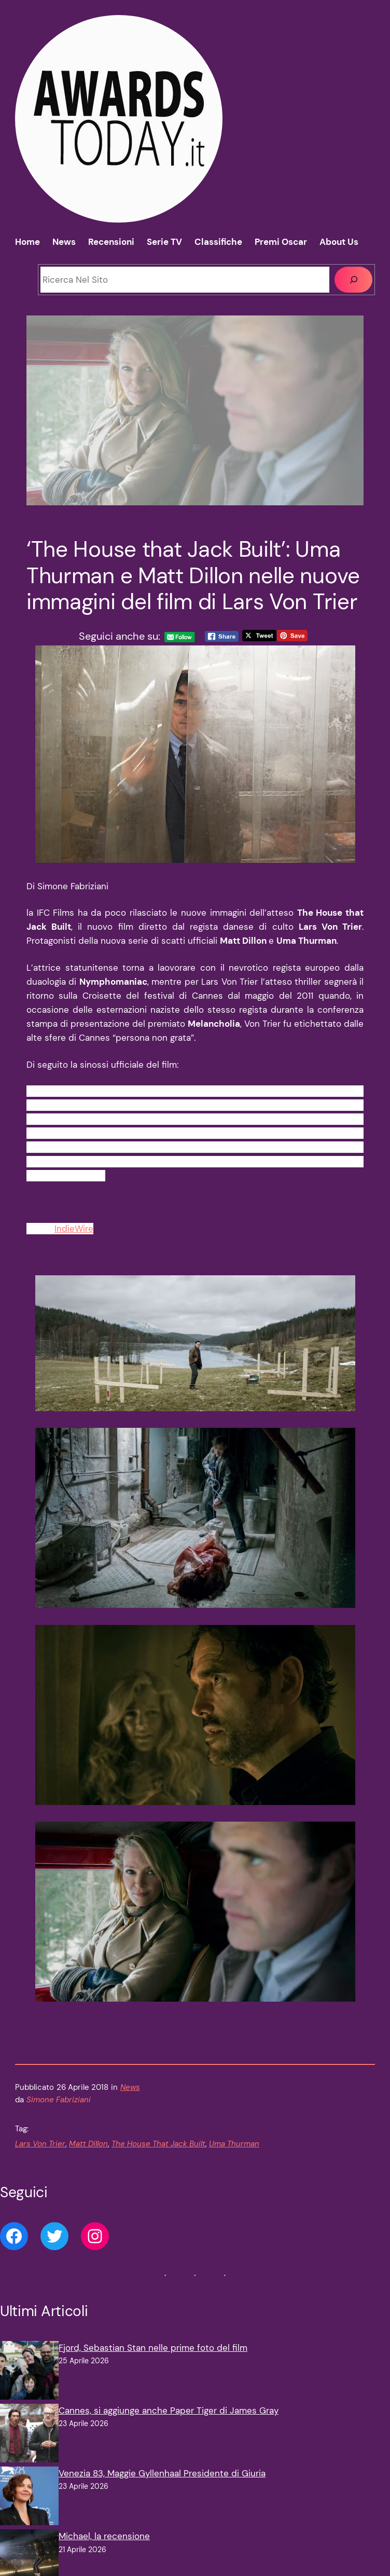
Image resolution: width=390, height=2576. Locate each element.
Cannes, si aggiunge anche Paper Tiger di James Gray (168, 2410)
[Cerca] (353, 280)
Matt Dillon (88, 2144)
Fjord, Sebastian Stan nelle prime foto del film (153, 2347)
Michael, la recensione (104, 2536)
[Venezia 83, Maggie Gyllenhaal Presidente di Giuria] (29, 2498)
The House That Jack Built (158, 2144)
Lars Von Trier (40, 2144)
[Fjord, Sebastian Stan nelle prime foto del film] (29, 2372)
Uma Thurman (234, 2144)
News (130, 2087)
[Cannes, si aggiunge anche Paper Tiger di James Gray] (29, 2435)
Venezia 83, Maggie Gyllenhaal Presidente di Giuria (162, 2473)
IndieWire (73, 1228)
